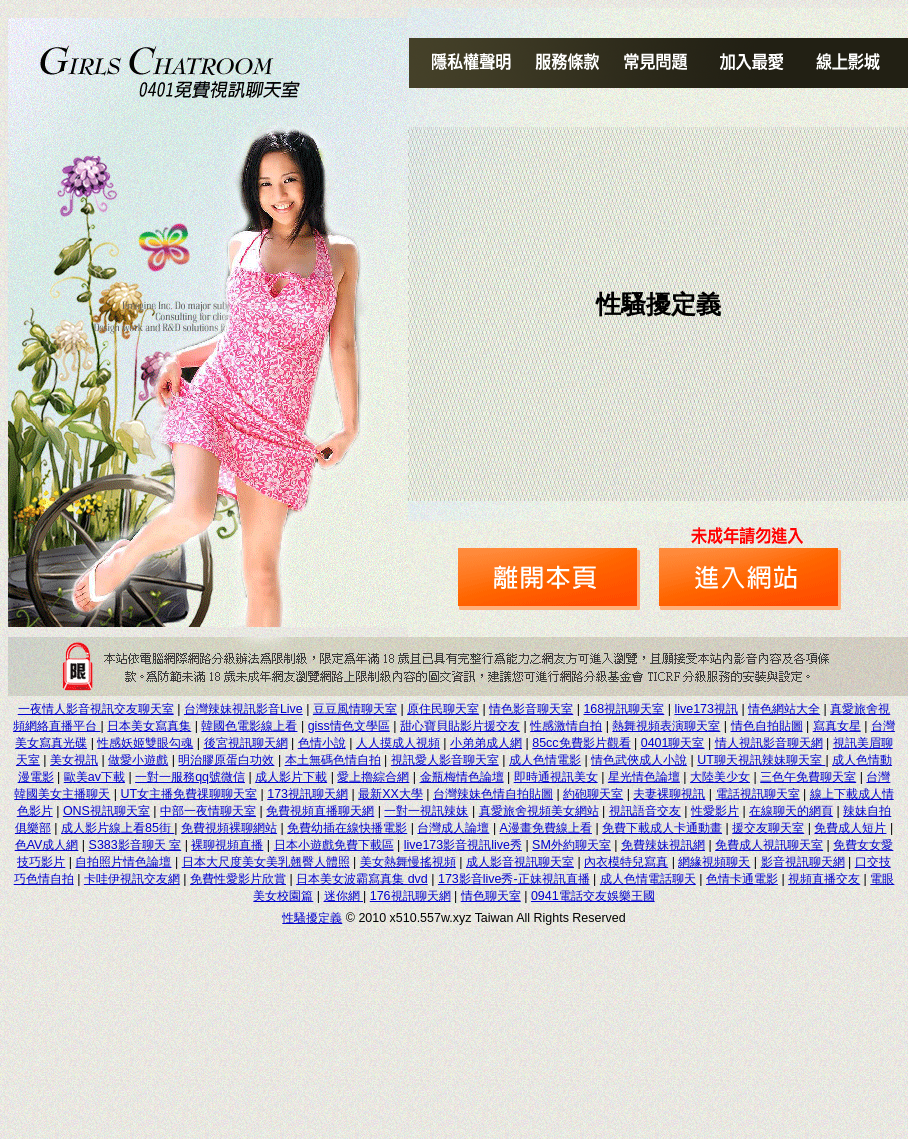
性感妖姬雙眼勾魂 (145, 743)
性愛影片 (715, 811)
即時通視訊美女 (556, 777)
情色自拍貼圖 (767, 726)
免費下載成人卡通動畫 (662, 828)
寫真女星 (837, 726)
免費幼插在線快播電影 (347, 828)
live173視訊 (706, 709)
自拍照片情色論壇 (123, 862)
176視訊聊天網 (410, 896)
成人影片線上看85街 (117, 828)
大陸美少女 (720, 777)
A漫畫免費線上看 (546, 828)
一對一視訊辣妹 (426, 811)
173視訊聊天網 (307, 794)
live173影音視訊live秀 (463, 845)
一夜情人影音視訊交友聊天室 (96, 709)
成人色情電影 (545, 760)
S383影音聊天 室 (135, 845)
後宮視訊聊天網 (246, 743)
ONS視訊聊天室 (106, 811)
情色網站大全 (784, 709)
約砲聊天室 (593, 794)
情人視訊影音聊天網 (769, 743)
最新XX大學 (390, 794)
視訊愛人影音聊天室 (445, 760)
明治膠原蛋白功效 (226, 760)
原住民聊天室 (443, 709)
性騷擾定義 (312, 918)
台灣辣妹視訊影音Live (243, 709)
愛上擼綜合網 (373, 777)
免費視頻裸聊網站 (229, 828)
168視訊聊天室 (623, 709)
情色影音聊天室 (531, 709)
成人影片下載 (291, 777)
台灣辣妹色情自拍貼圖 (493, 794)
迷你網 (343, 896)
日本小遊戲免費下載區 (334, 845)
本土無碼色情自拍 (333, 760)
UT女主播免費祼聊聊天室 (188, 794)
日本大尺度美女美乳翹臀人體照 (266, 862)
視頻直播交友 (824, 879)
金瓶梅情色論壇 (462, 777)
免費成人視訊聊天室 (769, 845)
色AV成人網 (47, 845)
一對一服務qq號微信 (190, 777)
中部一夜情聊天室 (208, 811)
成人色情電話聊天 (648, 879)
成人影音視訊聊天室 (520, 862)
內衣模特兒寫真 (626, 862)
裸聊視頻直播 (227, 845)
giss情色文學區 (349, 726)
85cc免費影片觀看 (581, 743)
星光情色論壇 (644, 777)
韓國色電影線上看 (249, 726)
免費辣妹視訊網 (663, 845)
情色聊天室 (491, 896)
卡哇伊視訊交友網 (132, 879)
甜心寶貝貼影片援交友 (460, 726)
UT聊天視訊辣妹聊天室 (761, 760)
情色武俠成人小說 (639, 760)
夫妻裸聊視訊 (669, 794)
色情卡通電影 (742, 879)
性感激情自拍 (566, 726)
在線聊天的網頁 (791, 811)
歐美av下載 (94, 777)
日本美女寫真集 (149, 726)
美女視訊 (74, 760)
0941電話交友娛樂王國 (593, 896)
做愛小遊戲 (138, 760)
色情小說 (322, 743)
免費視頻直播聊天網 (320, 811)
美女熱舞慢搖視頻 (408, 862)
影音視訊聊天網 (803, 862)
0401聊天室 (673, 743)
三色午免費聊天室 (808, 777)
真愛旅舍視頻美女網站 (539, 811)
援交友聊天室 (768, 828)
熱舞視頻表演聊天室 (666, 726)
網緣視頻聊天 (714, 862)
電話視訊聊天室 (758, 794)
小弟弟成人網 (486, 743)
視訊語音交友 (645, 811)
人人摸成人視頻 (398, 743)
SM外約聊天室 (571, 845)
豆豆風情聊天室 (355, 709)
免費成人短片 (850, 828)
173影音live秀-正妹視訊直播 (514, 879)
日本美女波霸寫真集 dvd (362, 879)
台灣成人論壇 (453, 828)
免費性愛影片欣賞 (238, 879)
